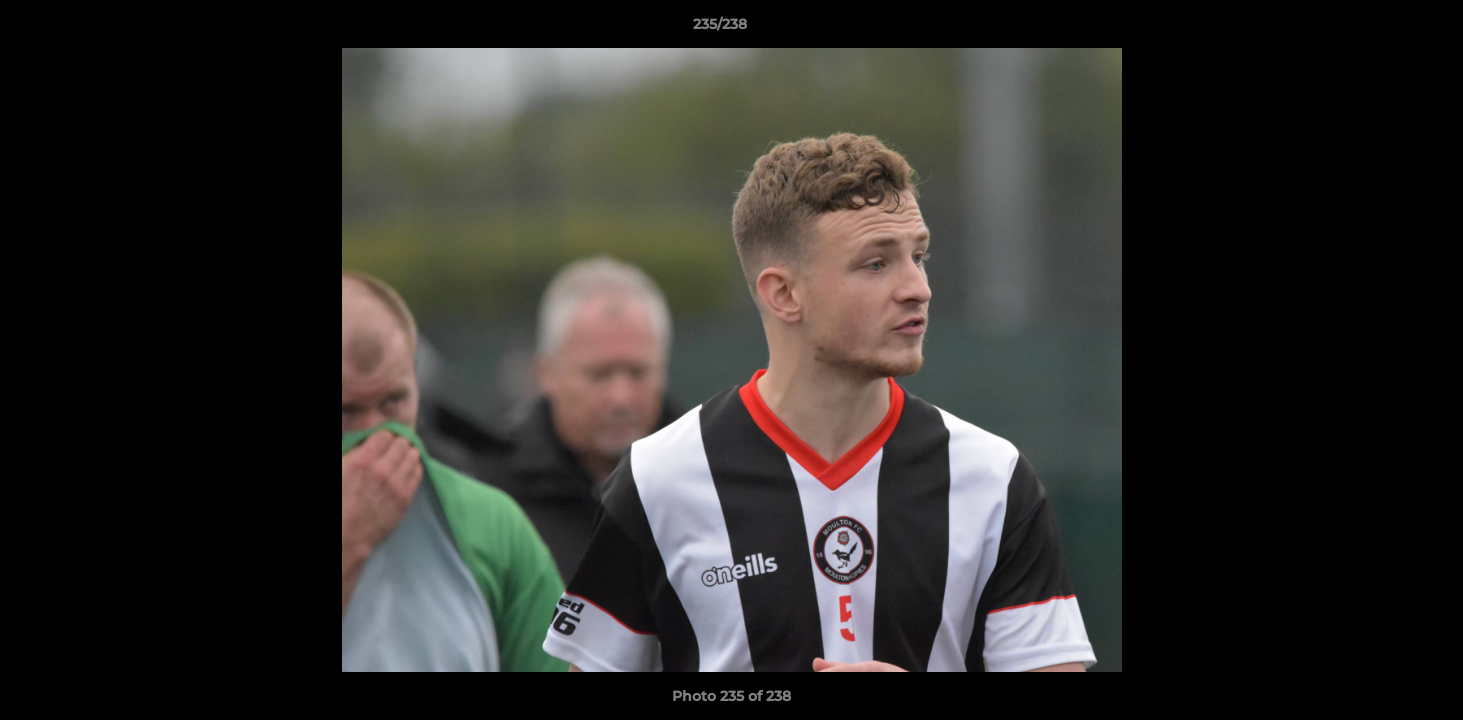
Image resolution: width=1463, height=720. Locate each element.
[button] (1379, 29)
